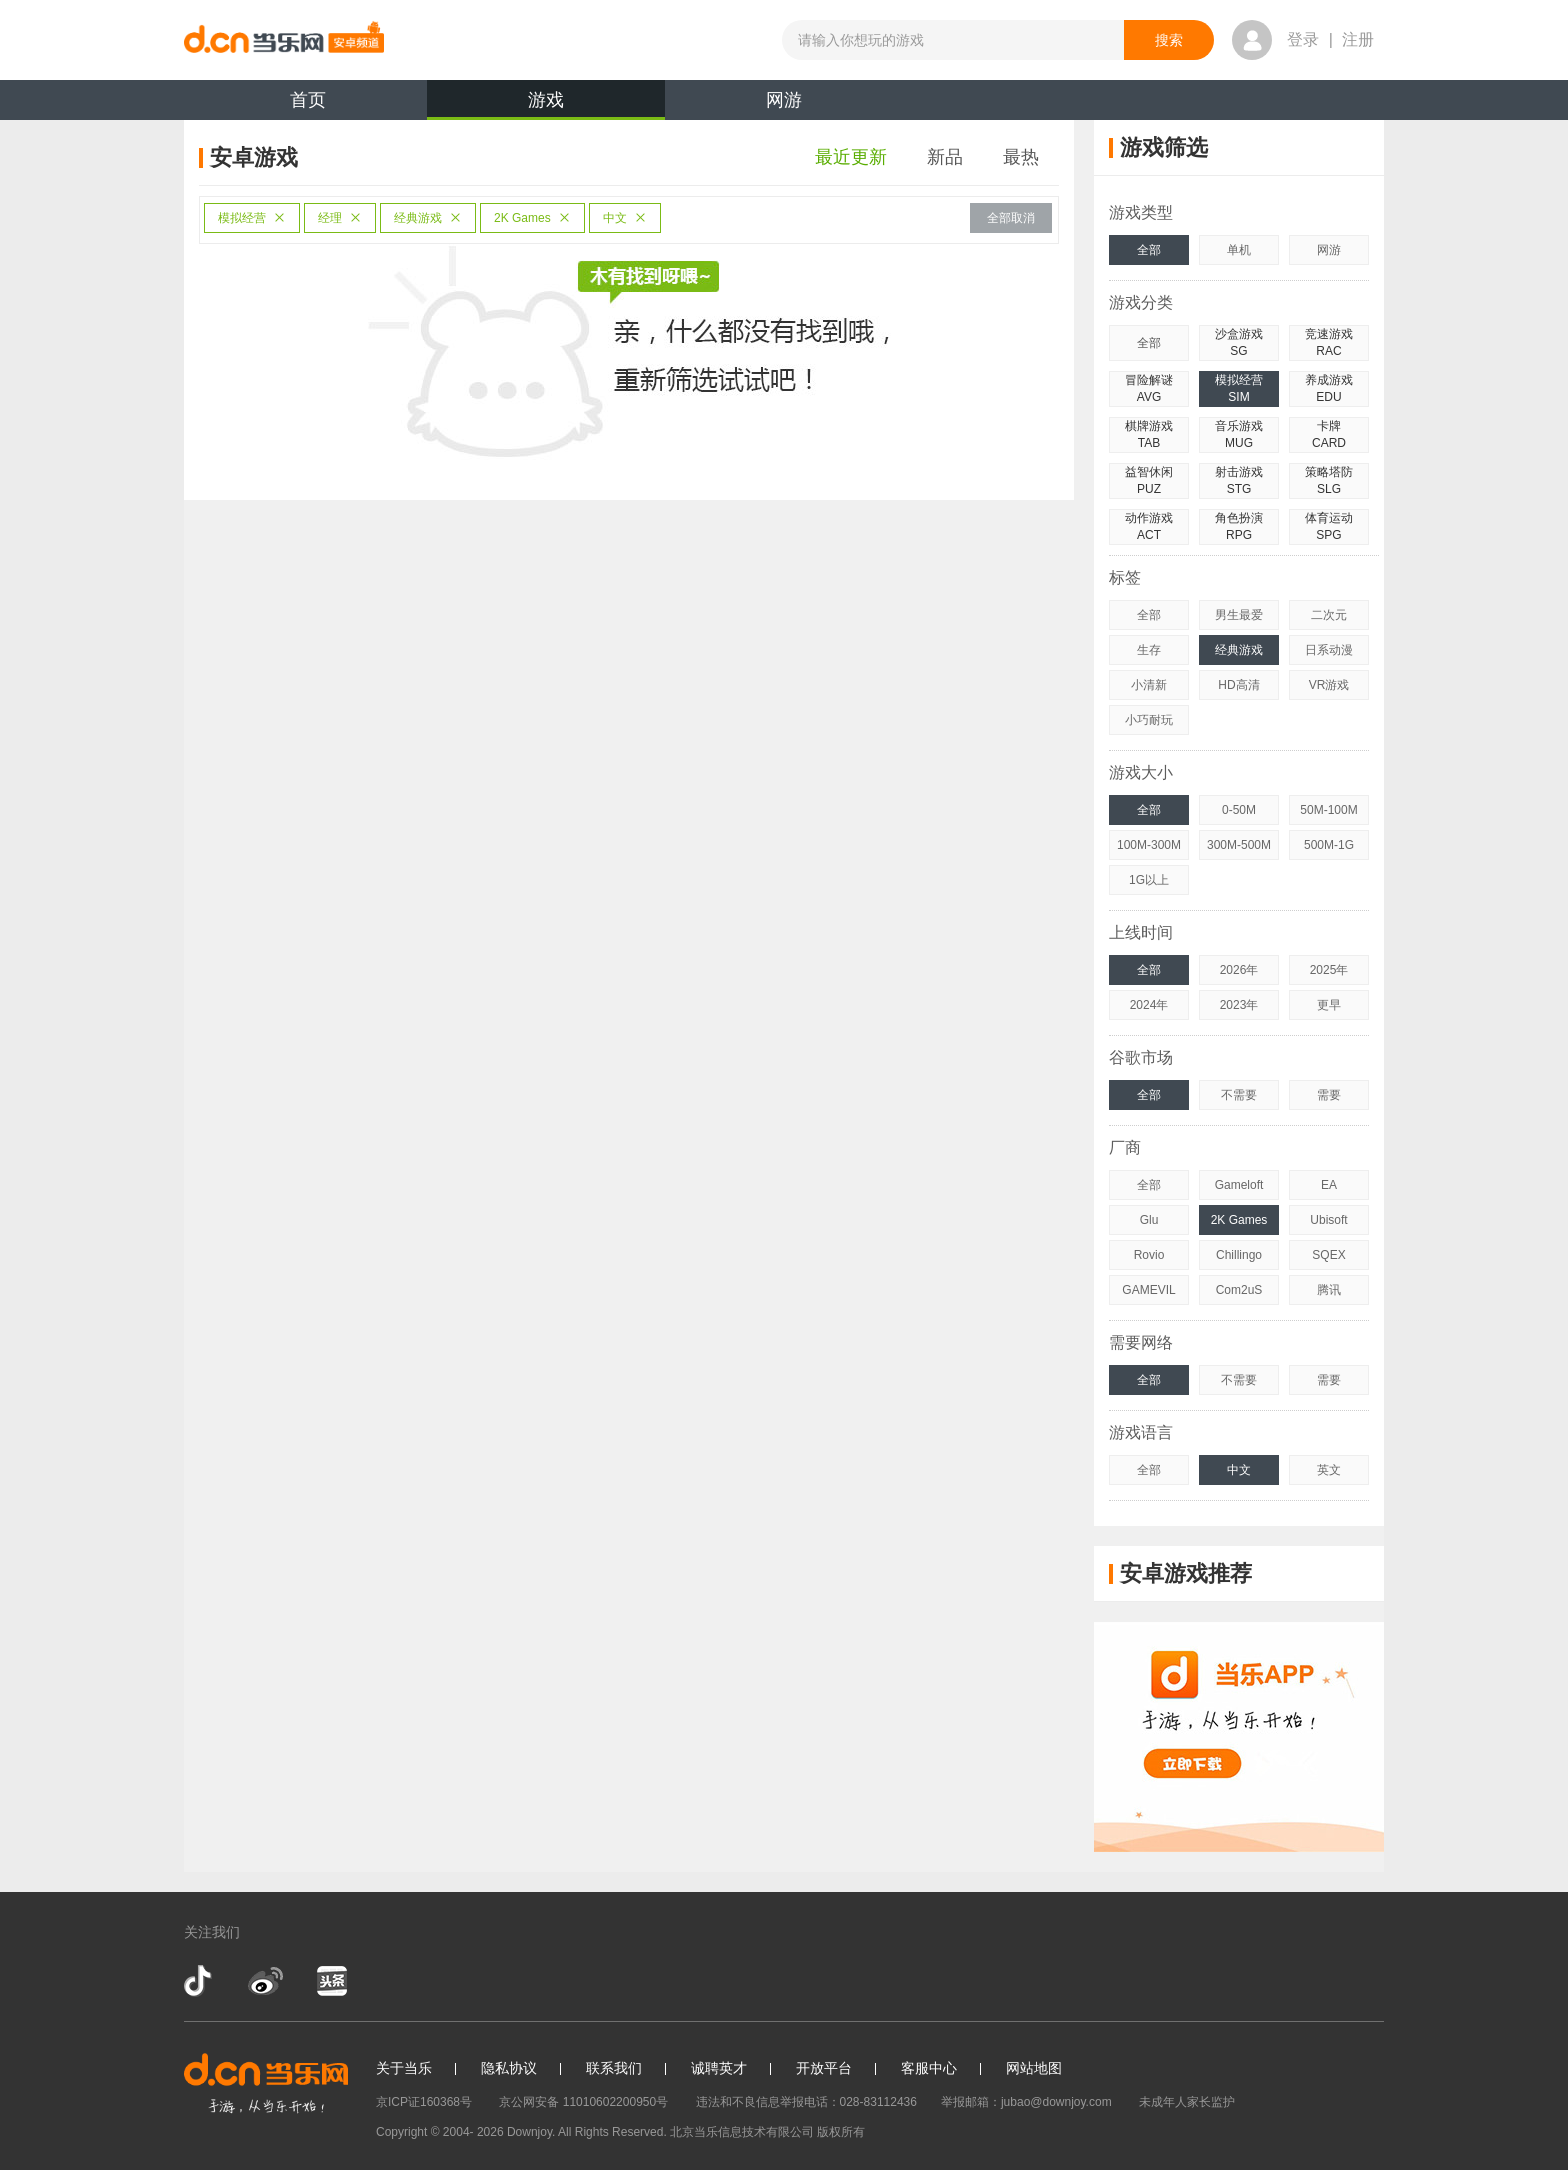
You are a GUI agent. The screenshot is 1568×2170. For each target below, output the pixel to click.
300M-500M (1239, 845)
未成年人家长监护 (1187, 2102)
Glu (1149, 1220)
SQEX (1328, 1255)
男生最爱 (1239, 615)
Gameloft (1239, 1185)
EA (1329, 1185)
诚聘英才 (719, 2068)
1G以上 (1149, 880)
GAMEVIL (1148, 1290)
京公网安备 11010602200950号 (583, 2102)
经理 (340, 218)
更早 (1329, 1005)
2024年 (1149, 1005)
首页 (308, 100)
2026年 (1239, 970)
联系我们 (614, 2068)
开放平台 (824, 2068)
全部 (1149, 250)
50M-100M (1328, 810)
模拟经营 (252, 218)
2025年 (1329, 970)
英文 (1329, 1470)
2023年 (1239, 1005)
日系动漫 (1329, 650)
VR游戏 (1329, 685)
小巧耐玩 (1149, 720)
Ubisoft (1328, 1220)
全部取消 (1011, 218)
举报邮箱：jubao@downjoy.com (1026, 2102)
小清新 (1149, 685)
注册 (1358, 39)
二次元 (1329, 615)
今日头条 (331, 1981)
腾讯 (1329, 1290)
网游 (784, 100)
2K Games (532, 218)
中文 (625, 218)
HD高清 (1238, 685)
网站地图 (1034, 2068)
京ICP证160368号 (424, 2102)
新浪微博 (265, 1981)
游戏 (546, 105)
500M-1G (1329, 845)
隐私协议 (509, 2068)
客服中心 (929, 2068)
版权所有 (841, 2132)
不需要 (1239, 1095)
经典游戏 (428, 218)
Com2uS (1239, 1290)
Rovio (1149, 1255)
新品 (945, 157)
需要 (1329, 1095)
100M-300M (1149, 845)
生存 (1149, 650)
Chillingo (1239, 1255)
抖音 (200, 1981)
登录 (1303, 39)
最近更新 (851, 157)
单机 (1239, 250)
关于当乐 (404, 2068)
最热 (1021, 157)
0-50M (1239, 810)
